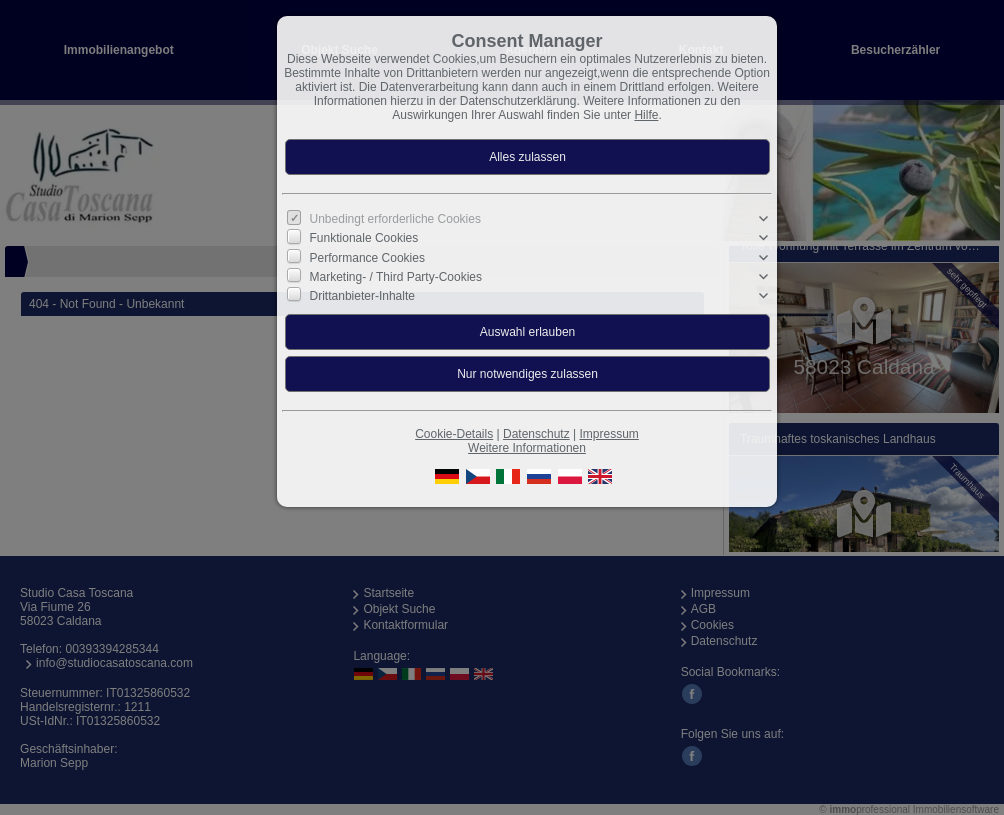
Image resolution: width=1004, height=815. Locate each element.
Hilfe (646, 115)
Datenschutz (536, 434)
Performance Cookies (367, 257)
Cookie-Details (454, 434)
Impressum (608, 434)
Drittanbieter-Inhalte (362, 296)
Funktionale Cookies (364, 238)
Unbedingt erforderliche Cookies (395, 219)
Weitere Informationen (527, 448)
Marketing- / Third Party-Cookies (396, 277)
